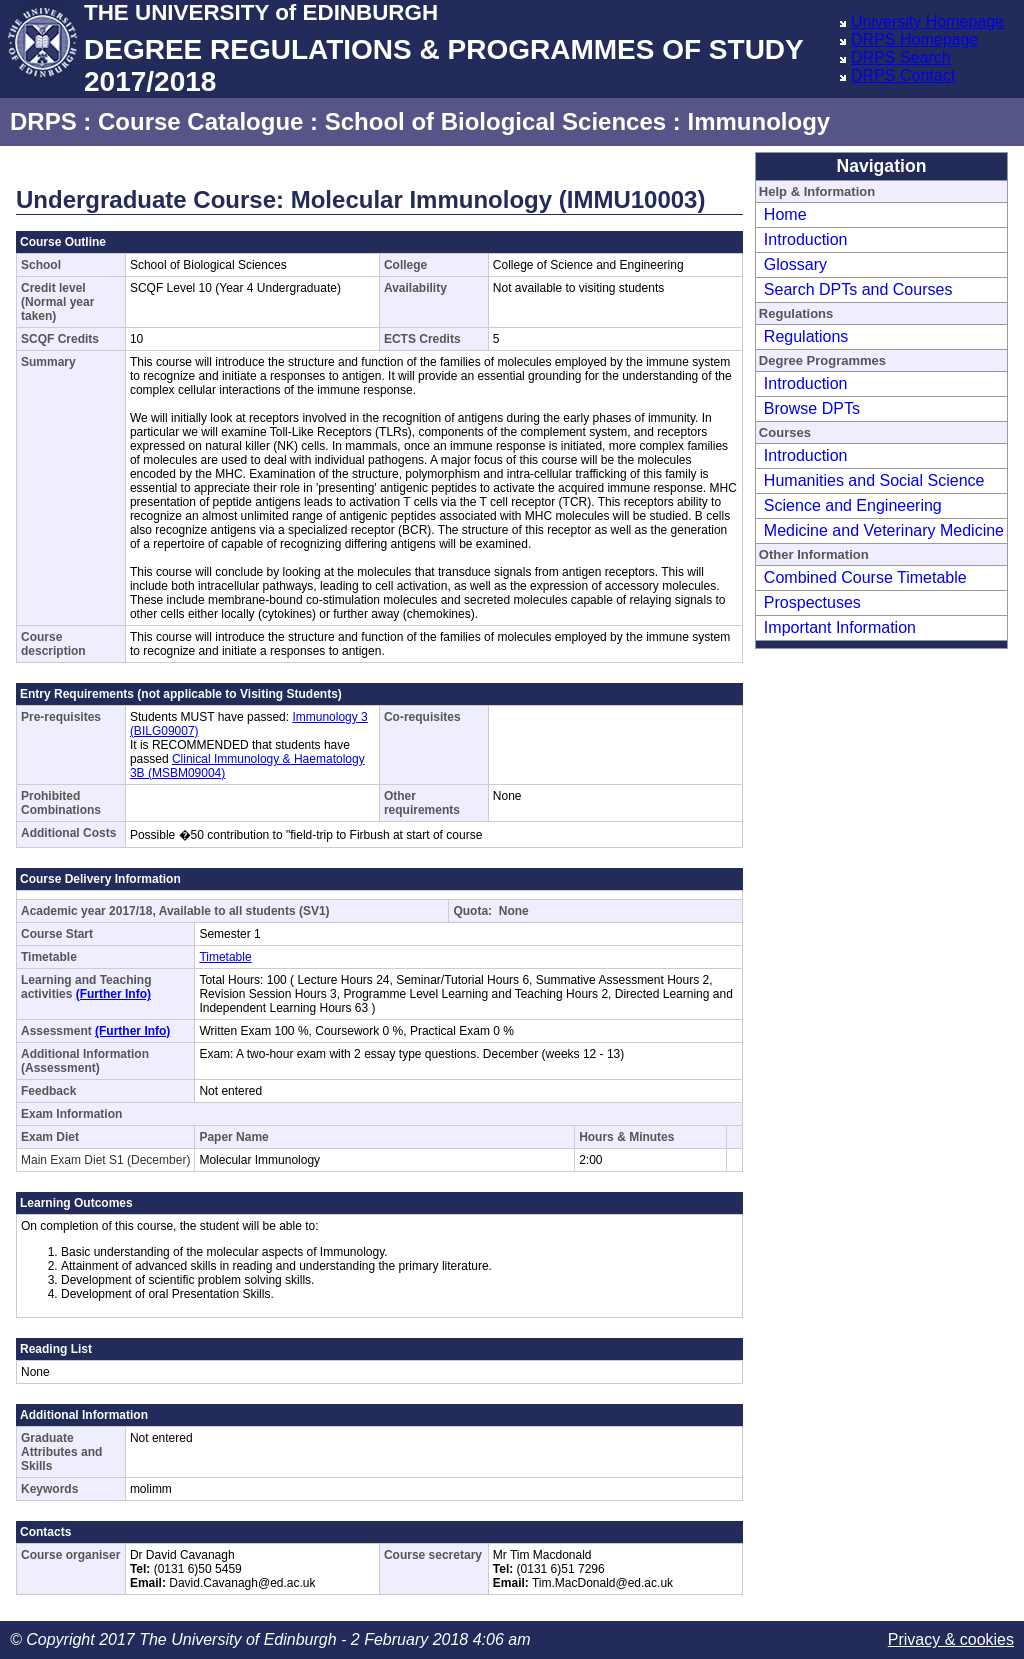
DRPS (43, 121)
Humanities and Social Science (874, 480)
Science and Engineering (853, 505)
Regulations (806, 336)
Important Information (840, 627)
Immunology (758, 121)
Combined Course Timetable (865, 577)
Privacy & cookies (951, 1639)
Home (785, 214)
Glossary (795, 264)
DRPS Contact (903, 75)
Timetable (225, 957)
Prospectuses (812, 602)
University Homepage (927, 21)
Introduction (806, 239)
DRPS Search (901, 57)
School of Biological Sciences (495, 121)
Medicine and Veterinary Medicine (884, 530)
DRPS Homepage (914, 39)
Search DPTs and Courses (858, 289)
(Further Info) (113, 994)
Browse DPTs (812, 408)
